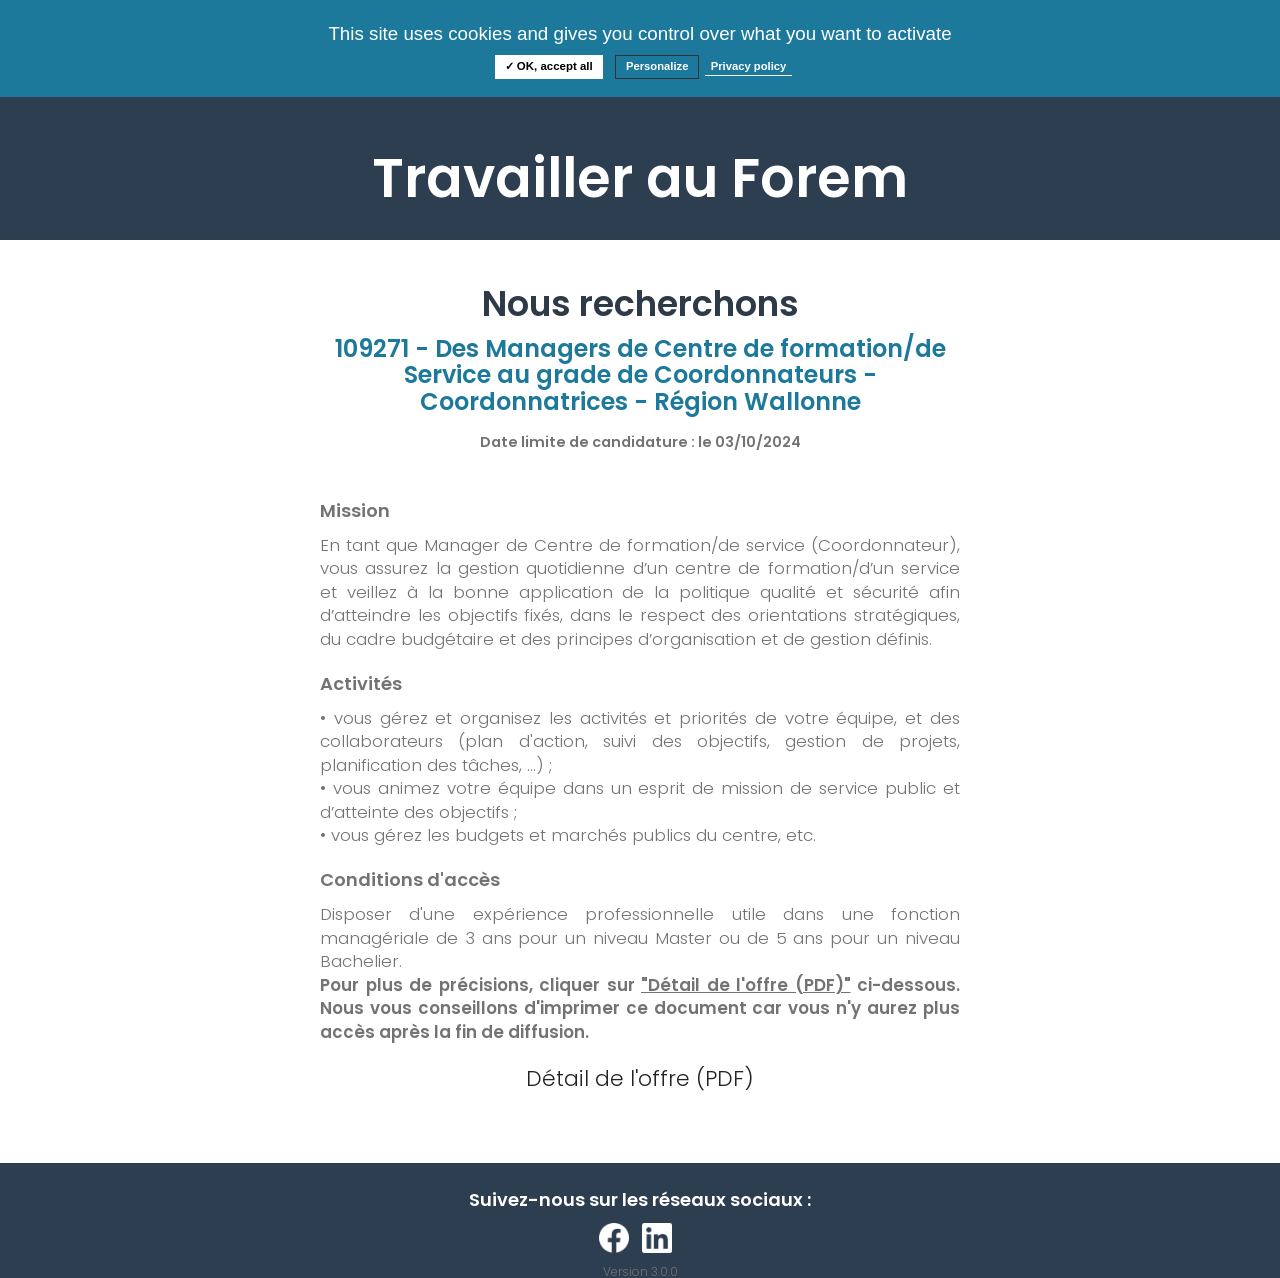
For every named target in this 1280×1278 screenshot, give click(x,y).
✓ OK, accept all (549, 66)
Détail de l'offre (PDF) (640, 1078)
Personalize (657, 66)
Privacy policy (749, 66)
